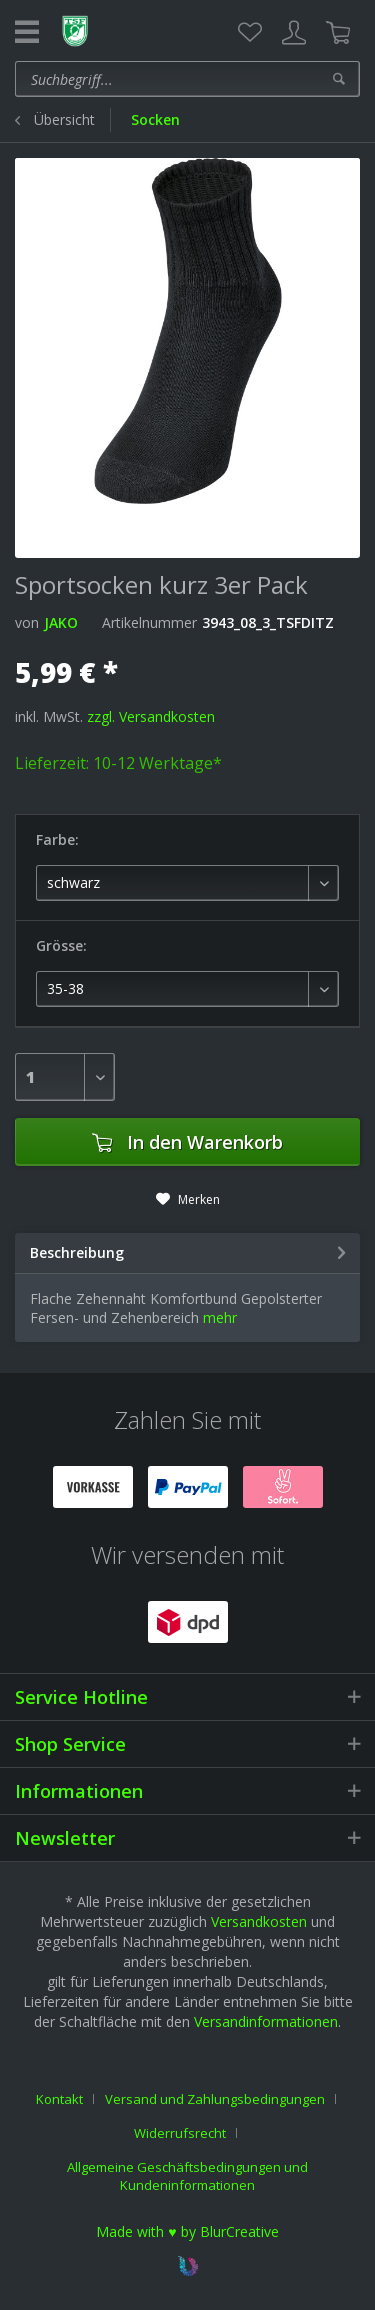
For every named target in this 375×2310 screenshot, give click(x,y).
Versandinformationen (266, 2021)
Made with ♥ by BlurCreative (187, 2231)
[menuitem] (250, 33)
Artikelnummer (149, 622)
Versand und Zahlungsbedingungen (215, 2099)
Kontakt (59, 2099)
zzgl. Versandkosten (151, 716)
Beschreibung (77, 1252)
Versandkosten (259, 1921)
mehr (220, 1317)
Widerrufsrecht (180, 2133)
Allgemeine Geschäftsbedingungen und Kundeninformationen (187, 2176)
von (27, 622)
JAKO (61, 622)
